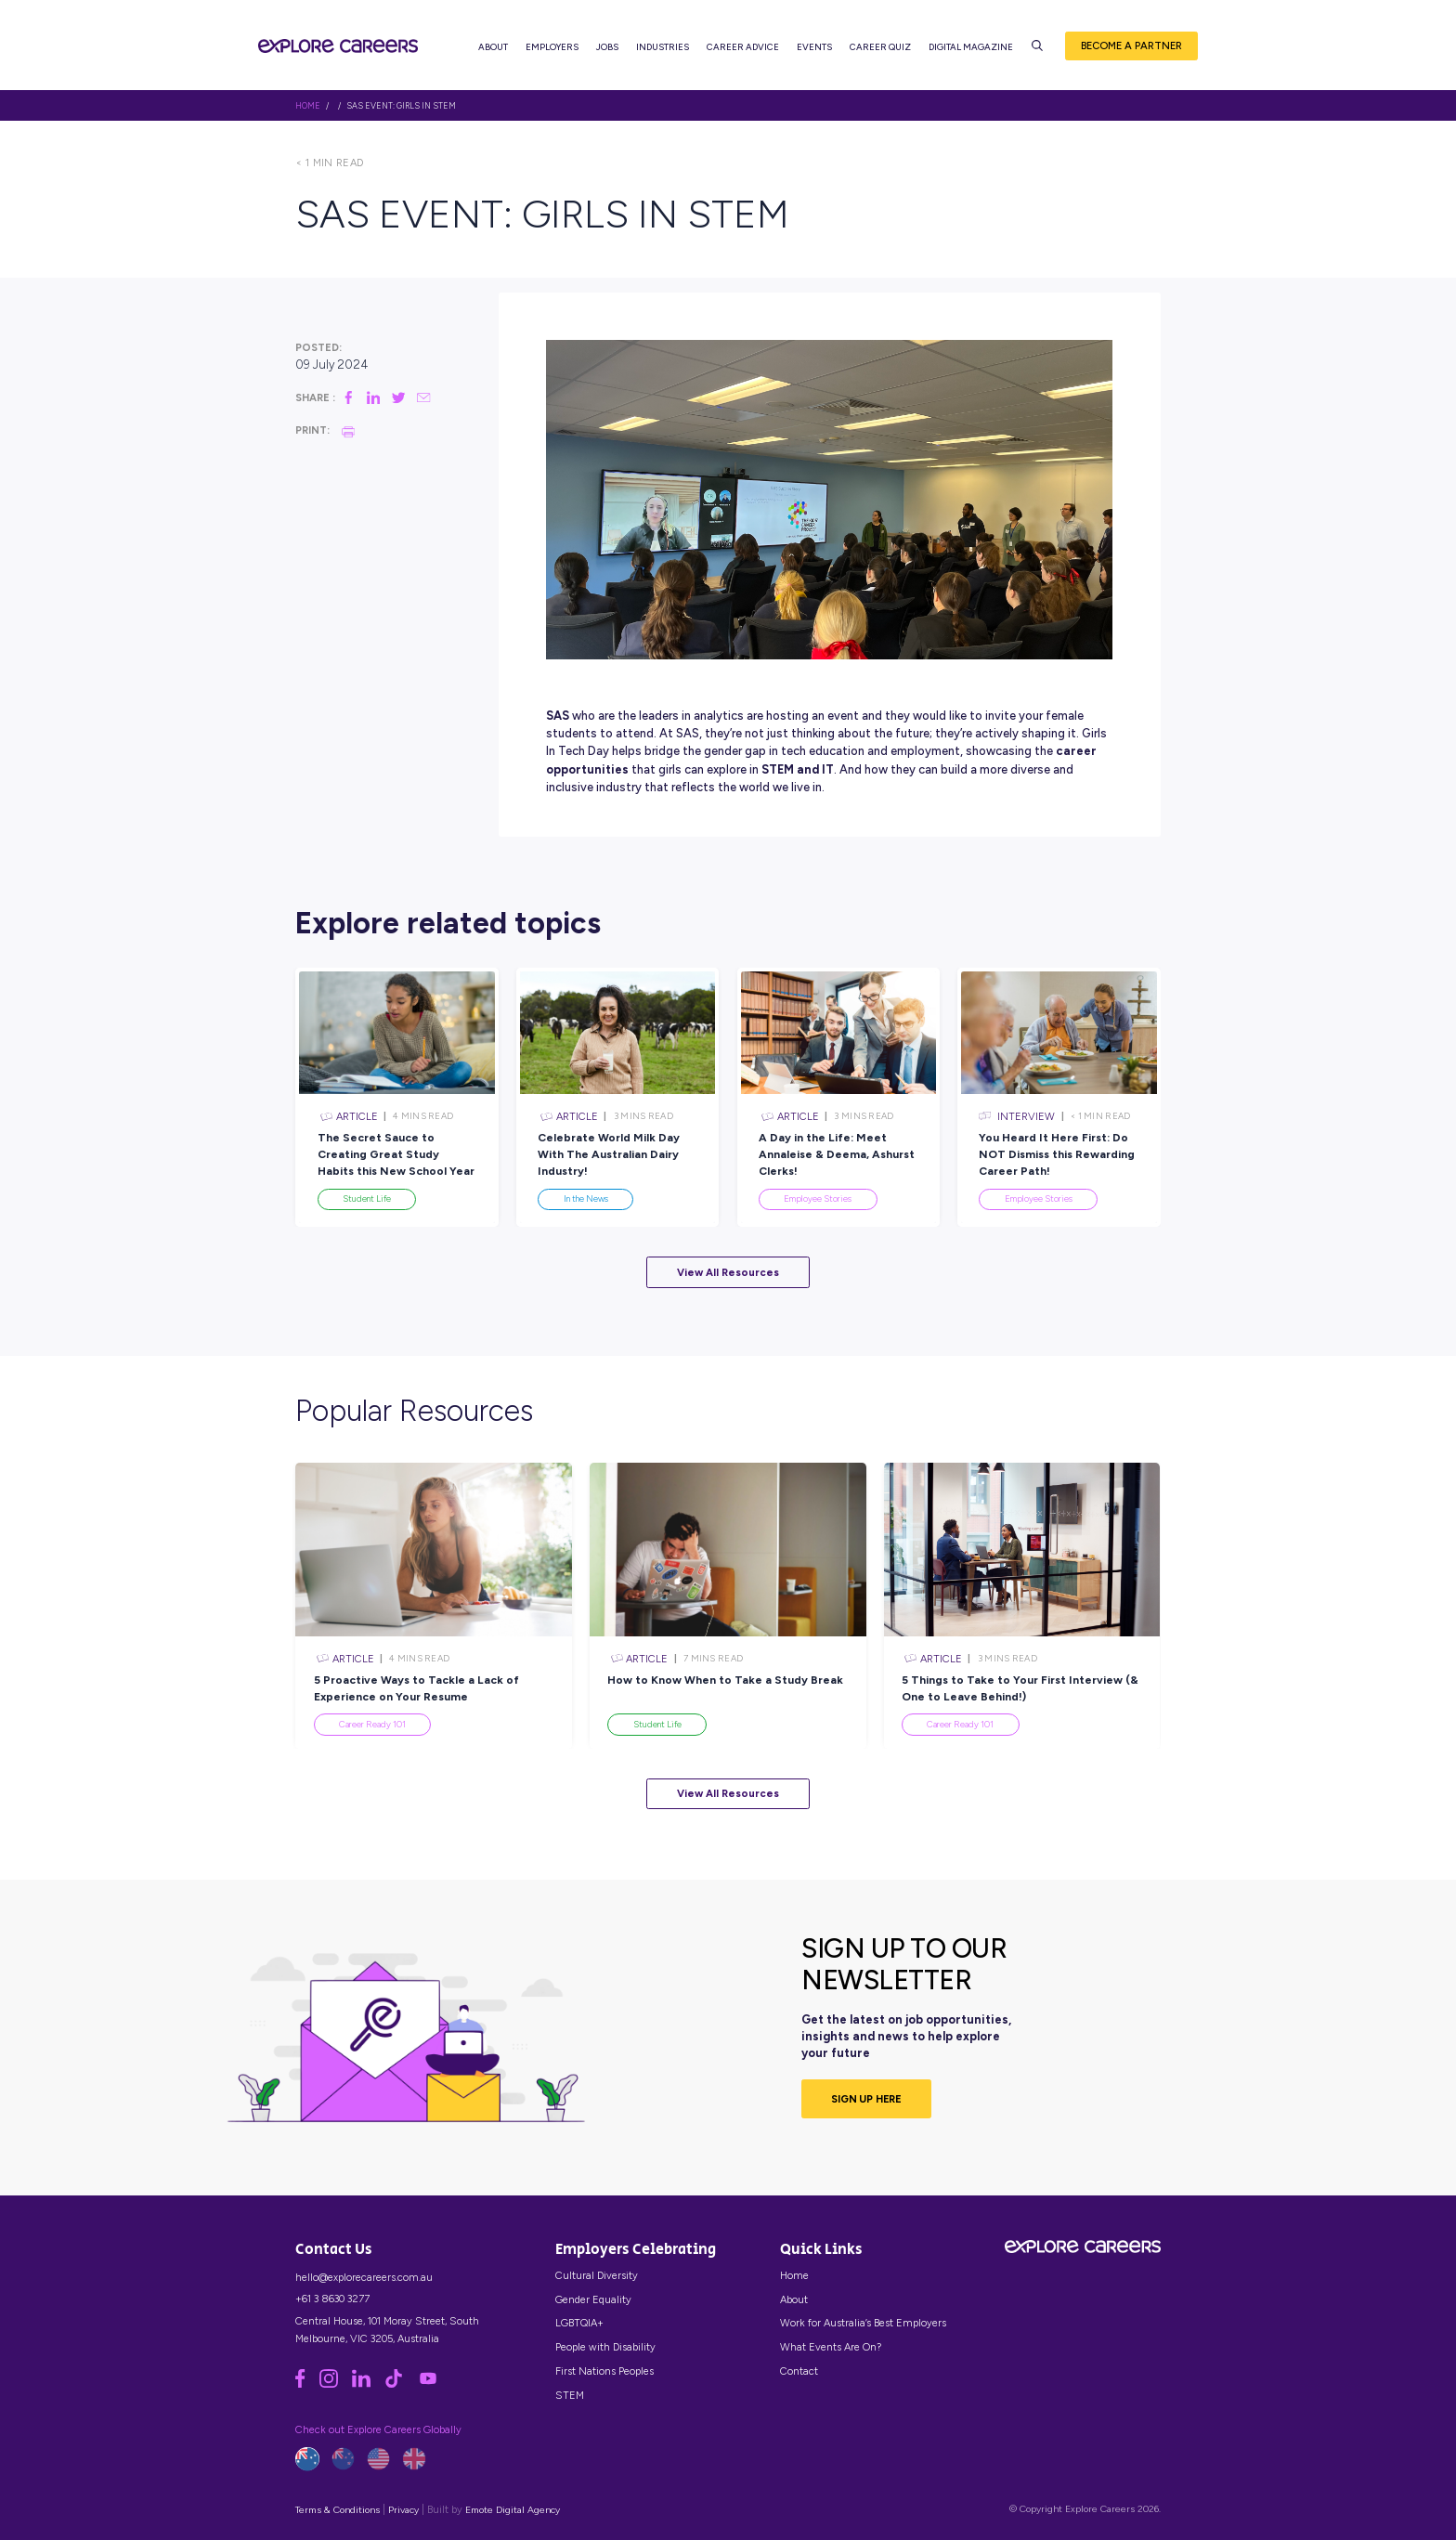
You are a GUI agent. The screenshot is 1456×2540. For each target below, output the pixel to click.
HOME (307, 106)
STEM (569, 2395)
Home (794, 2275)
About (493, 47)
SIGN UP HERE (866, 2098)
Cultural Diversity (596, 2275)
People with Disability (605, 2346)
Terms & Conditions (337, 2510)
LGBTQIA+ (579, 2322)
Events (814, 47)
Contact (799, 2370)
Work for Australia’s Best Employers (863, 2322)
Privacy (403, 2510)
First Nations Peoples (604, 2370)
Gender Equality (593, 2299)
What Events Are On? (830, 2346)
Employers (552, 47)
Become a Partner (1131, 45)
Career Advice (743, 47)
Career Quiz (880, 47)
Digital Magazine (971, 47)
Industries (662, 47)
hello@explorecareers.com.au (364, 2277)
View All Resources (728, 1272)
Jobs (607, 47)
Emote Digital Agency (512, 2510)
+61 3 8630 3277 (332, 2298)
